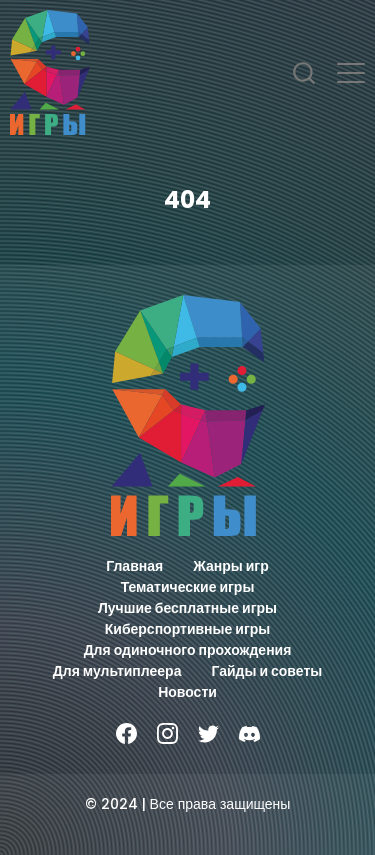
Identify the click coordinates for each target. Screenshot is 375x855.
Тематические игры (188, 587)
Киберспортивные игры (188, 629)
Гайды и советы (266, 671)
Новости (187, 692)
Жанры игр (231, 566)
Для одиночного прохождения (188, 650)
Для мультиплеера (117, 671)
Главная (134, 566)
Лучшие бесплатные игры (187, 608)
